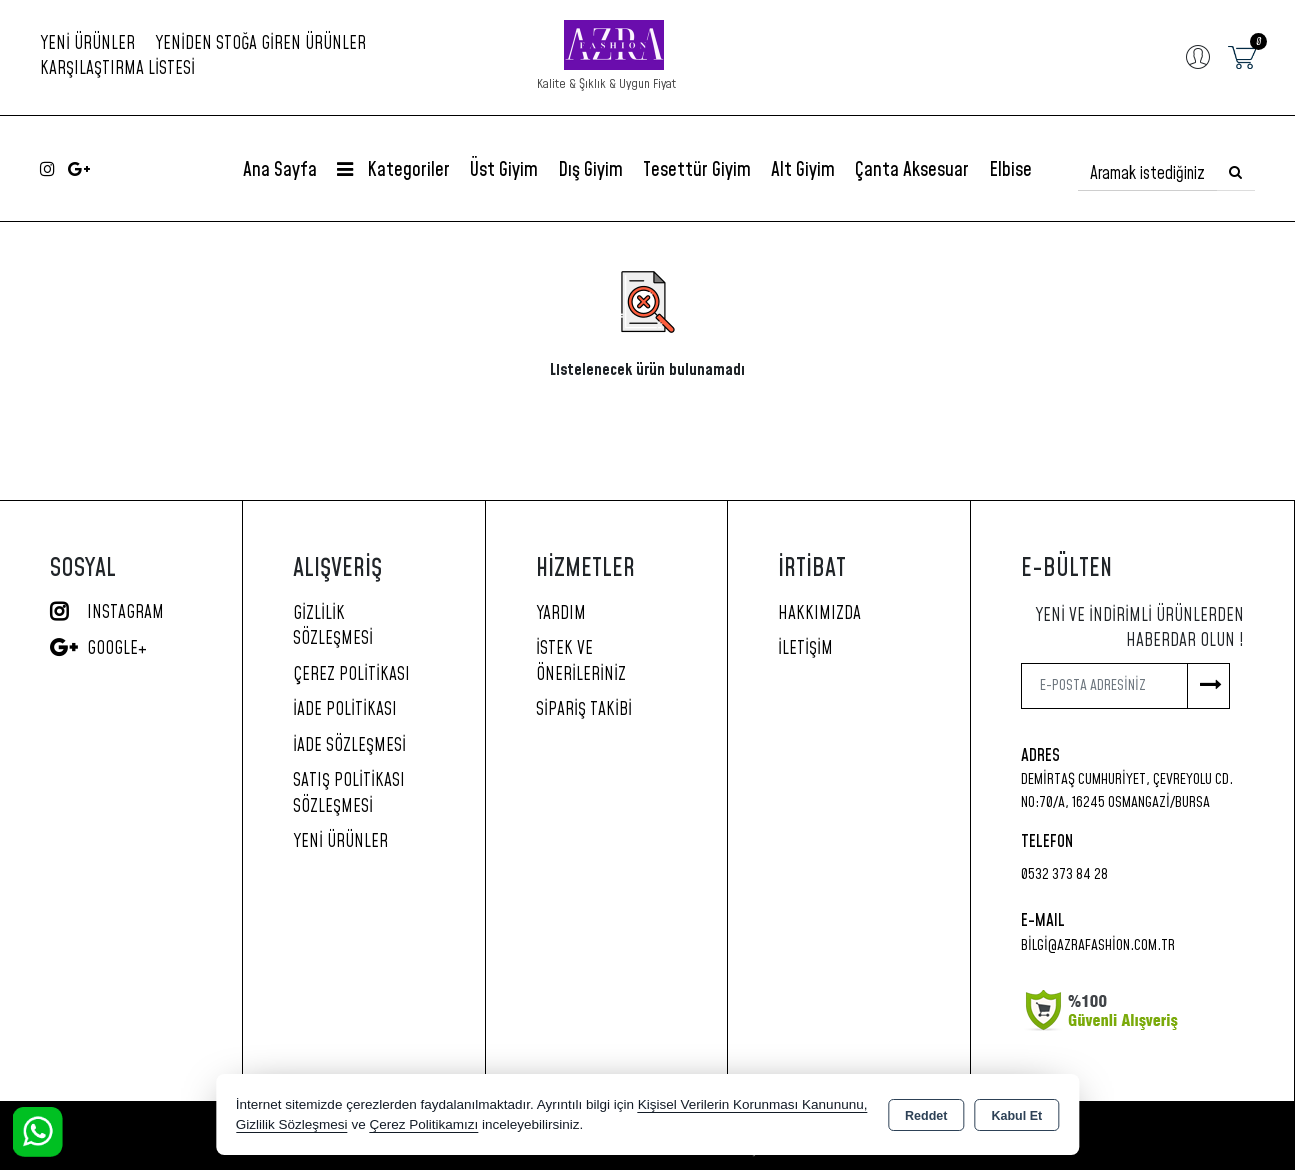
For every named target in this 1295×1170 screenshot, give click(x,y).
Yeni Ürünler (340, 842)
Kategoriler (393, 170)
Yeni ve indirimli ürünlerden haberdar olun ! (1139, 629)
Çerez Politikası (351, 675)
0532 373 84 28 (1064, 874)
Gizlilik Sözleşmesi (333, 627)
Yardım (561, 614)
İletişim (805, 649)
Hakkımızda (819, 614)
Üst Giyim (504, 170)
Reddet (926, 1116)
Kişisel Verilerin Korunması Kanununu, (753, 1104)
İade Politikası (345, 710)
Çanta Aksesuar (912, 170)
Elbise (1010, 170)
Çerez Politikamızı (423, 1124)
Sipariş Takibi (584, 710)
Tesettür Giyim (697, 170)
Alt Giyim (803, 170)
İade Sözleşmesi (349, 746)
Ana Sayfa (280, 170)
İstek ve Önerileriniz (581, 662)
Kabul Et (1016, 1116)
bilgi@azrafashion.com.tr (1098, 945)
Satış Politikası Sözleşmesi (349, 794)
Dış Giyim (590, 170)
